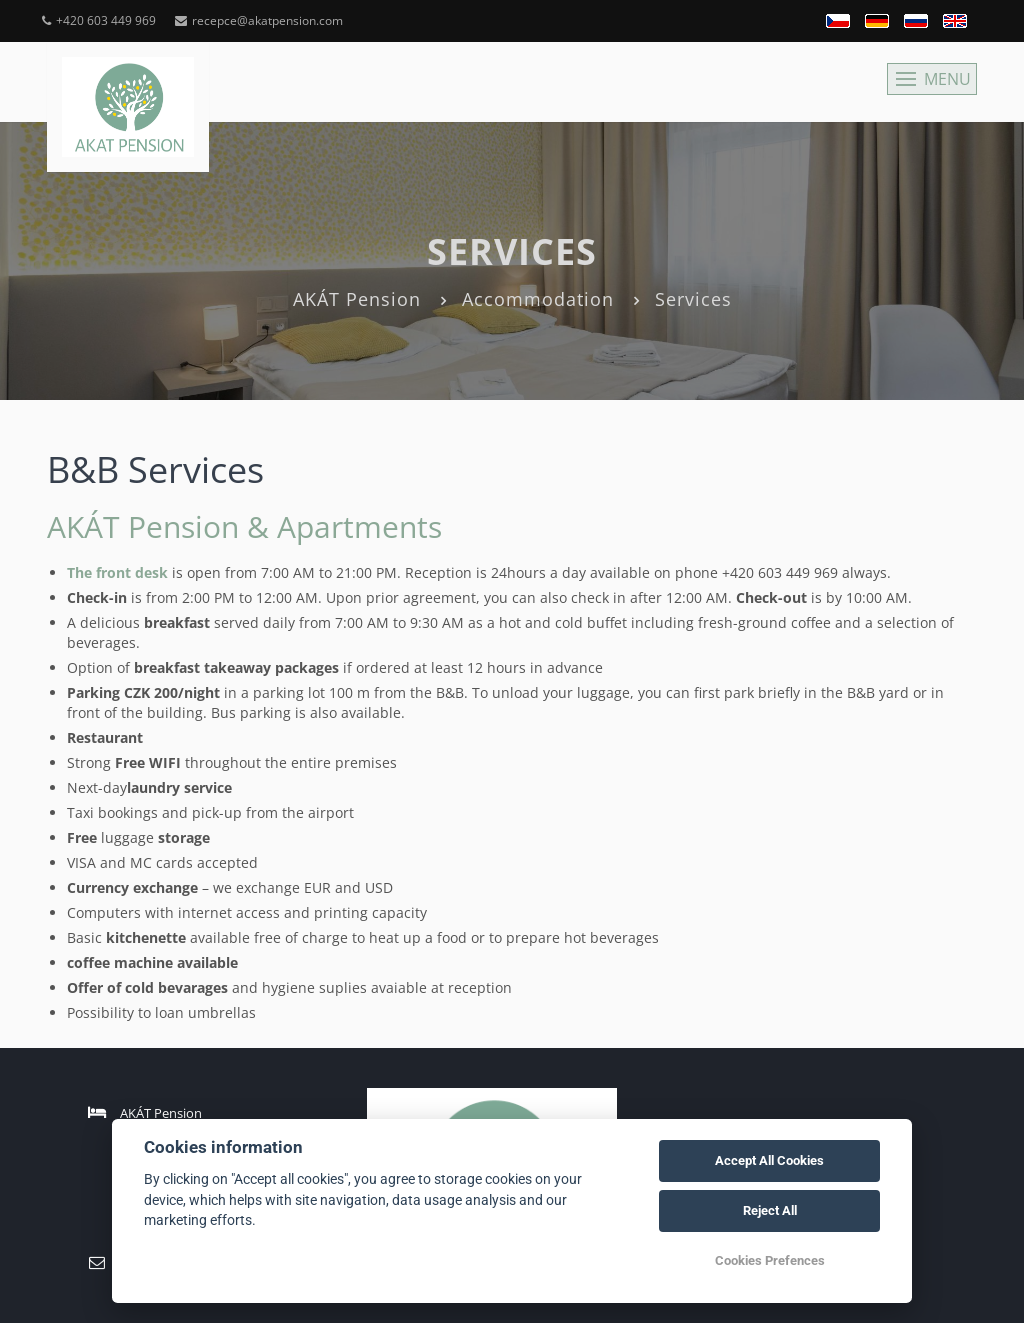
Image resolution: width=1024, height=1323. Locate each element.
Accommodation (538, 299)
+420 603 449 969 (99, 20)
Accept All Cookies (769, 1160)
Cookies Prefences (770, 1260)
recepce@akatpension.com (259, 20)
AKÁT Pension (357, 299)
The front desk (117, 572)
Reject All (770, 1210)
